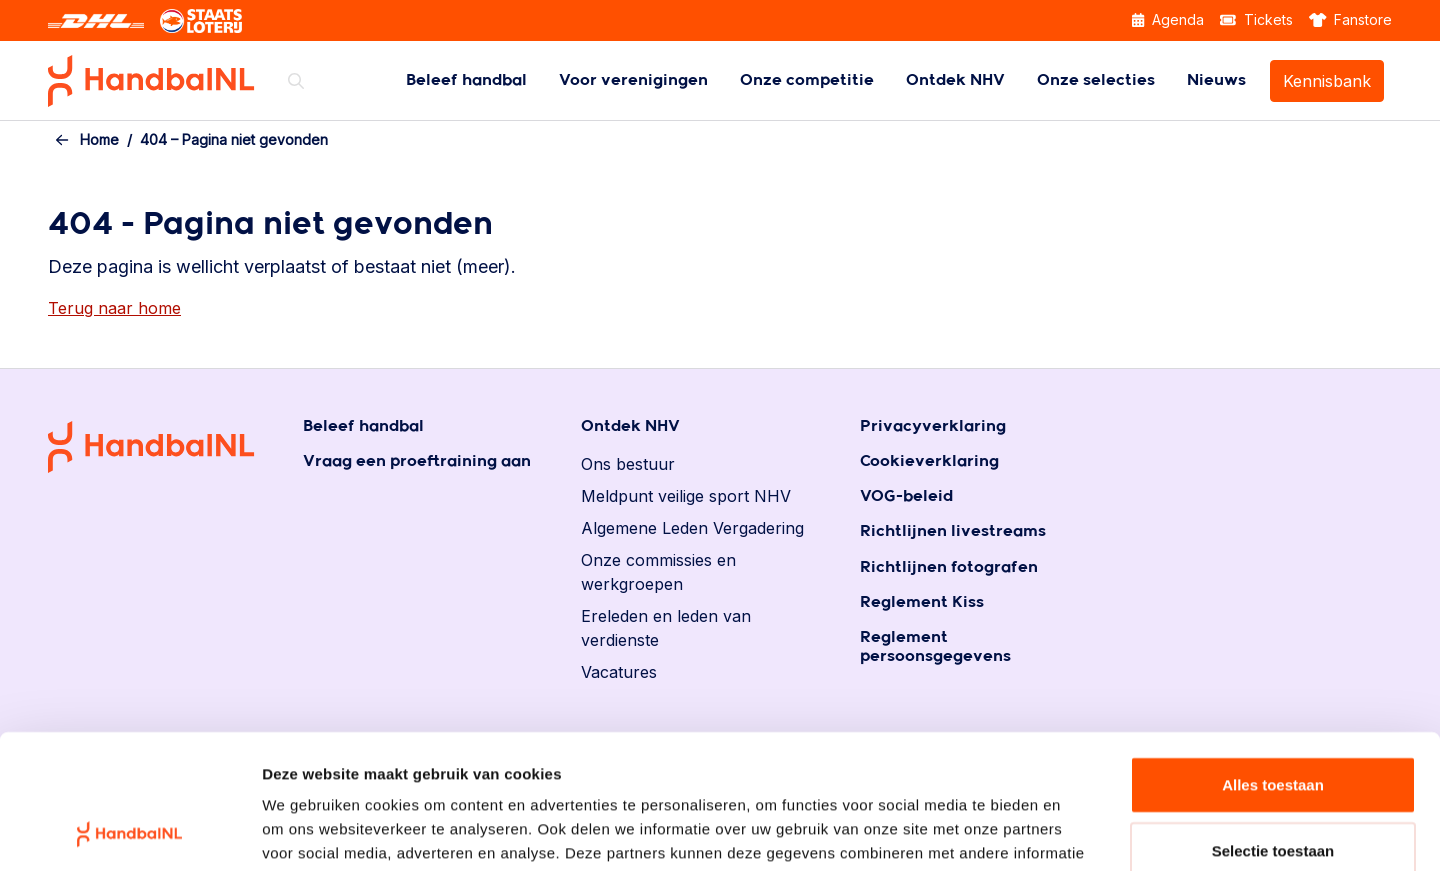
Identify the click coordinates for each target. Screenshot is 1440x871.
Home (99, 139)
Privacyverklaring (933, 426)
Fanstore (1351, 19)
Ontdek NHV (955, 80)
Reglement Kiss (922, 602)
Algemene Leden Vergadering (692, 528)
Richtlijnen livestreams (953, 531)
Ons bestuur (628, 464)
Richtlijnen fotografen (949, 567)
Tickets (1256, 19)
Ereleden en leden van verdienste (666, 628)
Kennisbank (1327, 81)
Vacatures (619, 672)
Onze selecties (1096, 80)
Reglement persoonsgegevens (935, 647)
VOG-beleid (906, 496)
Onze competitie (807, 80)
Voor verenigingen (633, 80)
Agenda (1168, 19)
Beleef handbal (466, 80)
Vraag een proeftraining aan (417, 461)
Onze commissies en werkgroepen (658, 572)
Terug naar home (114, 308)
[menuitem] (466, 80)
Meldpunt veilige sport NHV (686, 496)
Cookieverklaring (929, 461)
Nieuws (1216, 80)
